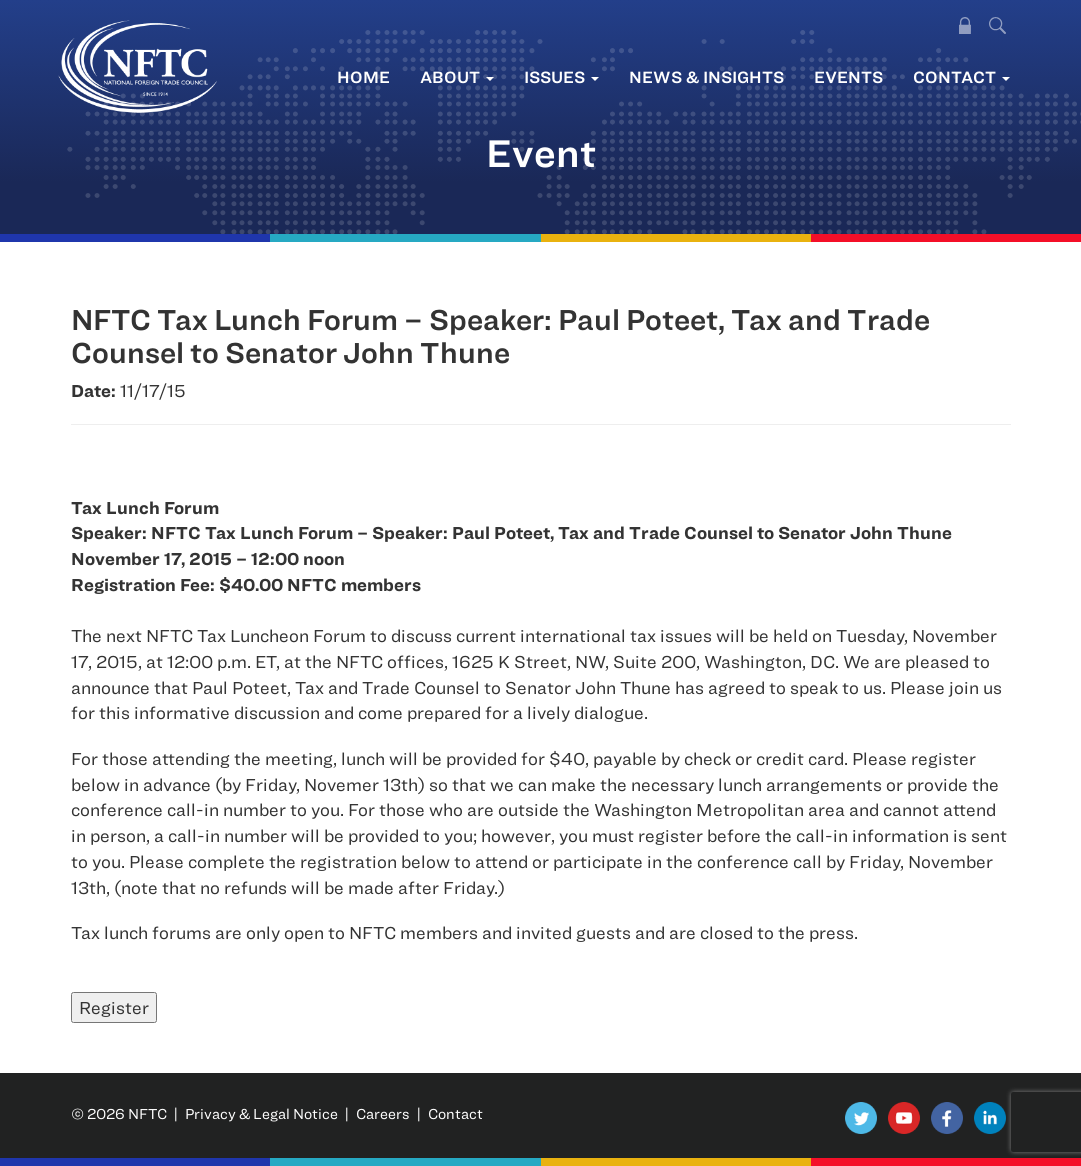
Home (363, 76)
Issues (561, 76)
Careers (383, 1113)
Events (848, 76)
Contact (961, 76)
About (457, 76)
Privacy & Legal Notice (261, 1113)
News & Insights (706, 76)
